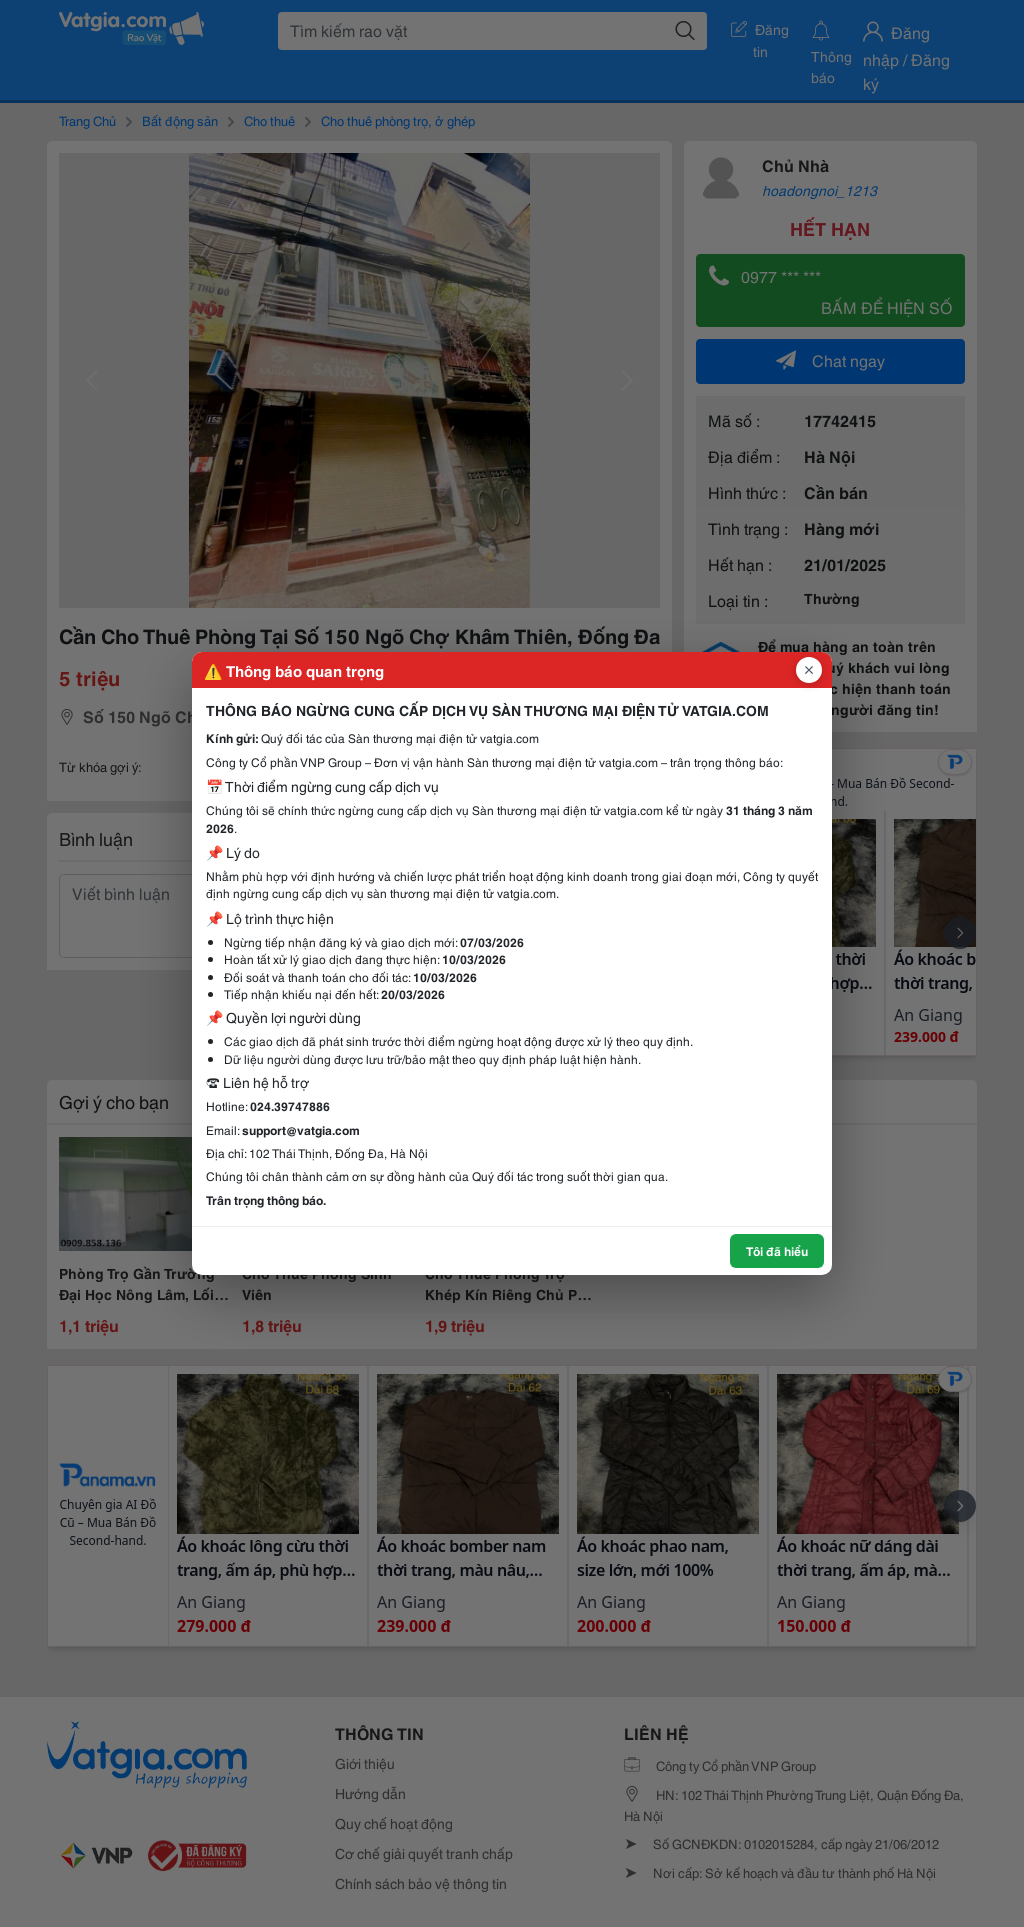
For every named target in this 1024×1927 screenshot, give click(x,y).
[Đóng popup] (809, 670)
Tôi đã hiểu (777, 1250)
